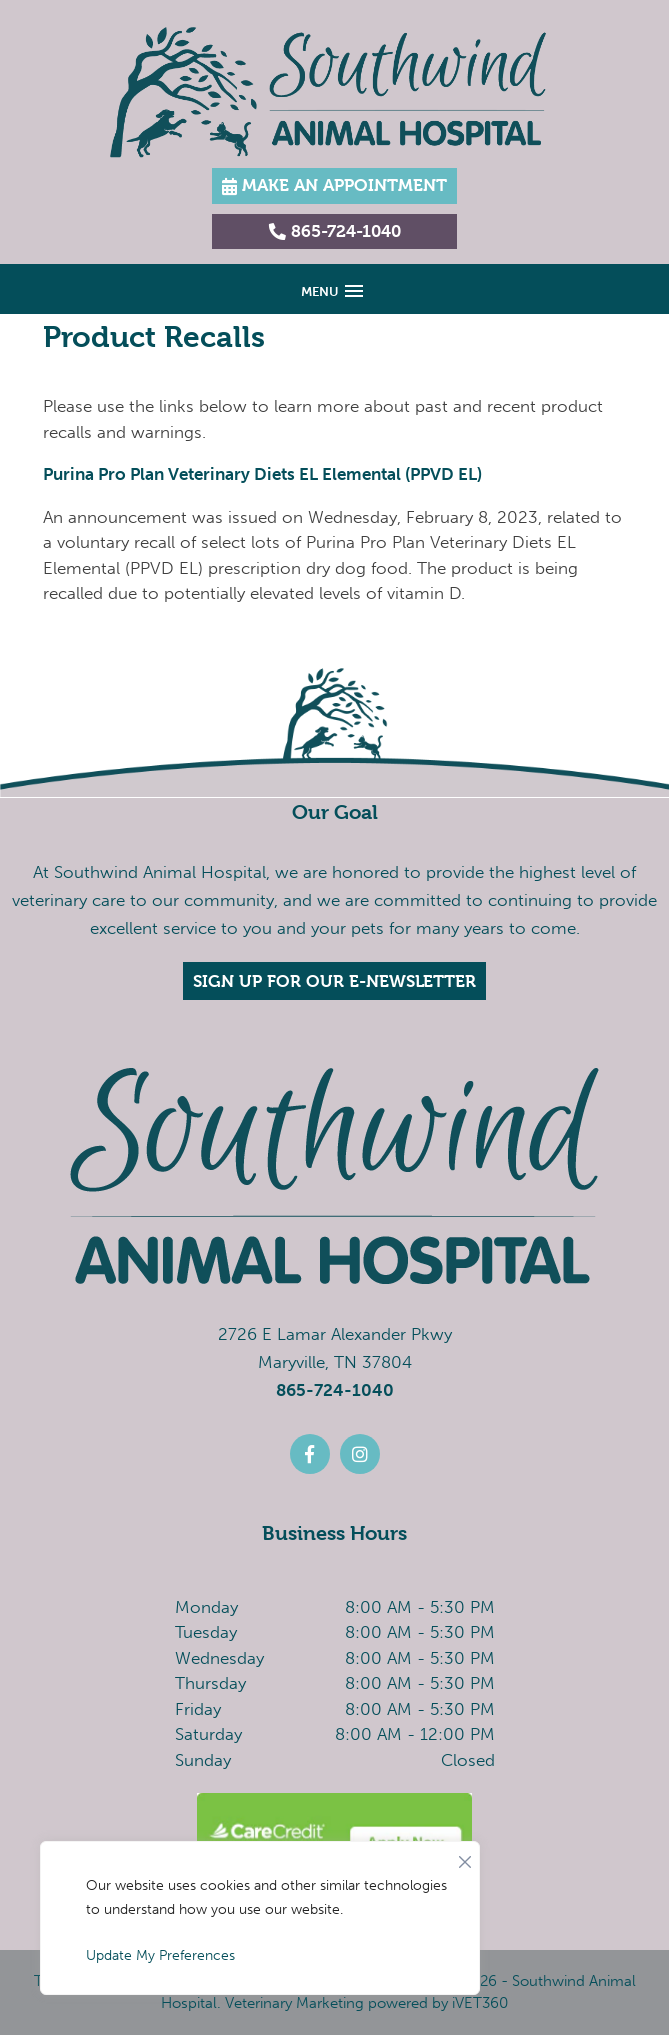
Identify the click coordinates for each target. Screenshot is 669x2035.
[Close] (465, 1857)
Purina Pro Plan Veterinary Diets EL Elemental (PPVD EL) (262, 474)
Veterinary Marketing (294, 2003)
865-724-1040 (335, 1390)
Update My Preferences (160, 1955)
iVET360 (480, 2003)
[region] (260, 1918)
